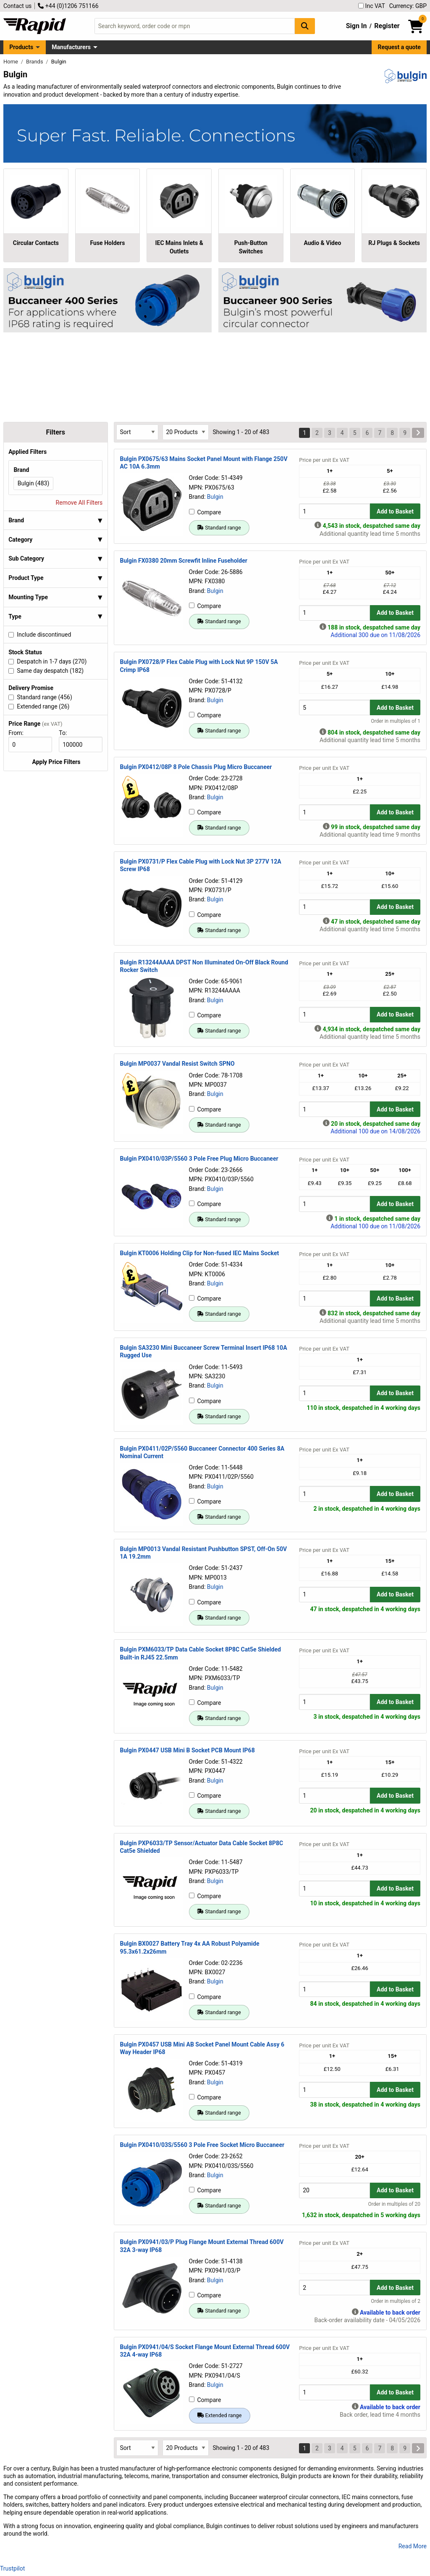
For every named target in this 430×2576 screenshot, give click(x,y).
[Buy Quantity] (334, 511)
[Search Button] (305, 26)
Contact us (17, 6)
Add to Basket (395, 511)
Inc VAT (371, 6)
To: (66, 733)
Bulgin (215, 496)
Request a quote (399, 47)
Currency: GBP (408, 6)
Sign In (356, 26)
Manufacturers (71, 47)
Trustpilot (12, 2568)
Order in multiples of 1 (395, 721)
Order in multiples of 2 (395, 2301)
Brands (35, 61)
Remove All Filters (79, 503)
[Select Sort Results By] (137, 432)
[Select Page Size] (186, 432)
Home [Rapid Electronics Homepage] (11, 61)
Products (21, 47)
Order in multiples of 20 (394, 2204)
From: (20, 733)
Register (386, 26)
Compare (205, 512)
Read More (413, 2546)
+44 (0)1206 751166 (68, 6)
